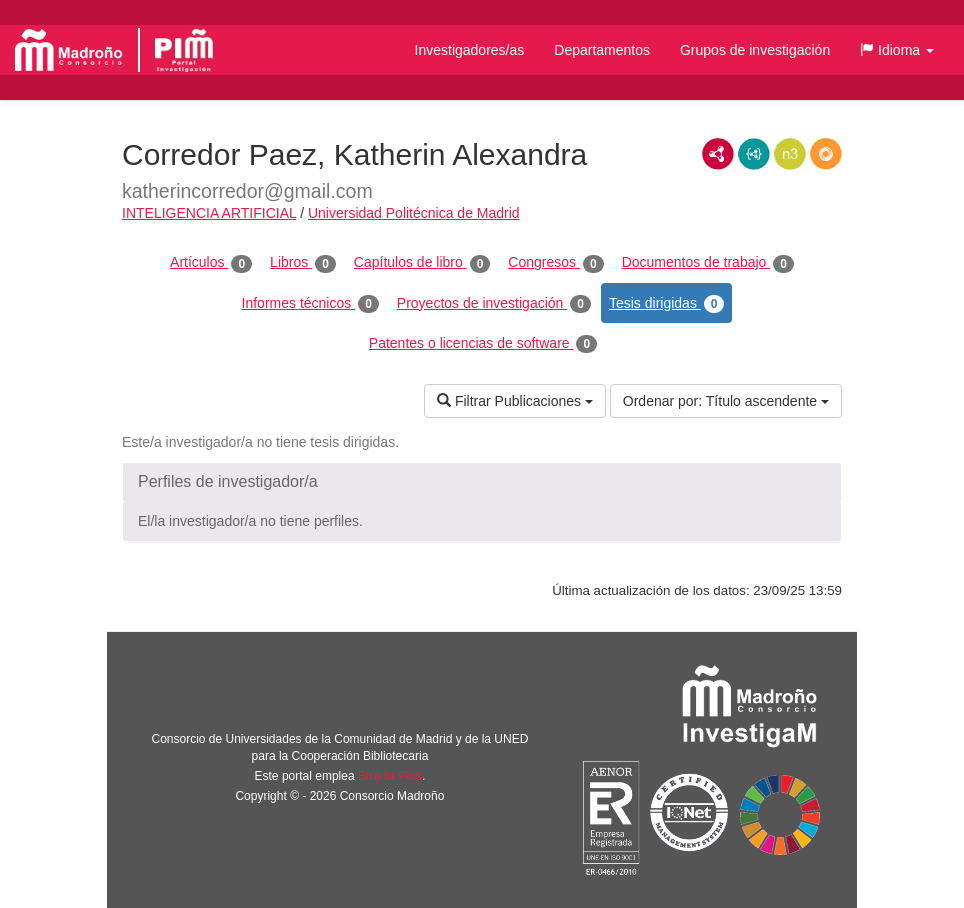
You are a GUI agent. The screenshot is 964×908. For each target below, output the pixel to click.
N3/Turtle (790, 154)
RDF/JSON (826, 154)
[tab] (482, 482)
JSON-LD (754, 154)
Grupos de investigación (755, 50)
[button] (897, 50)
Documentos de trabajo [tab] (708, 263)
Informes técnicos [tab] (310, 304)
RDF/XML (718, 154)
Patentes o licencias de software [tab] (483, 344)
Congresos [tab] (555, 263)
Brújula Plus (390, 776)
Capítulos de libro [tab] (422, 263)
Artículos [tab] (211, 263)
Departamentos (602, 50)
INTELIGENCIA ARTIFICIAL (209, 213)
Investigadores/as (470, 50)
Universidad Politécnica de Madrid (414, 213)
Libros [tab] (303, 263)
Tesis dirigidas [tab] (667, 304)
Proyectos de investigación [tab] (494, 304)
